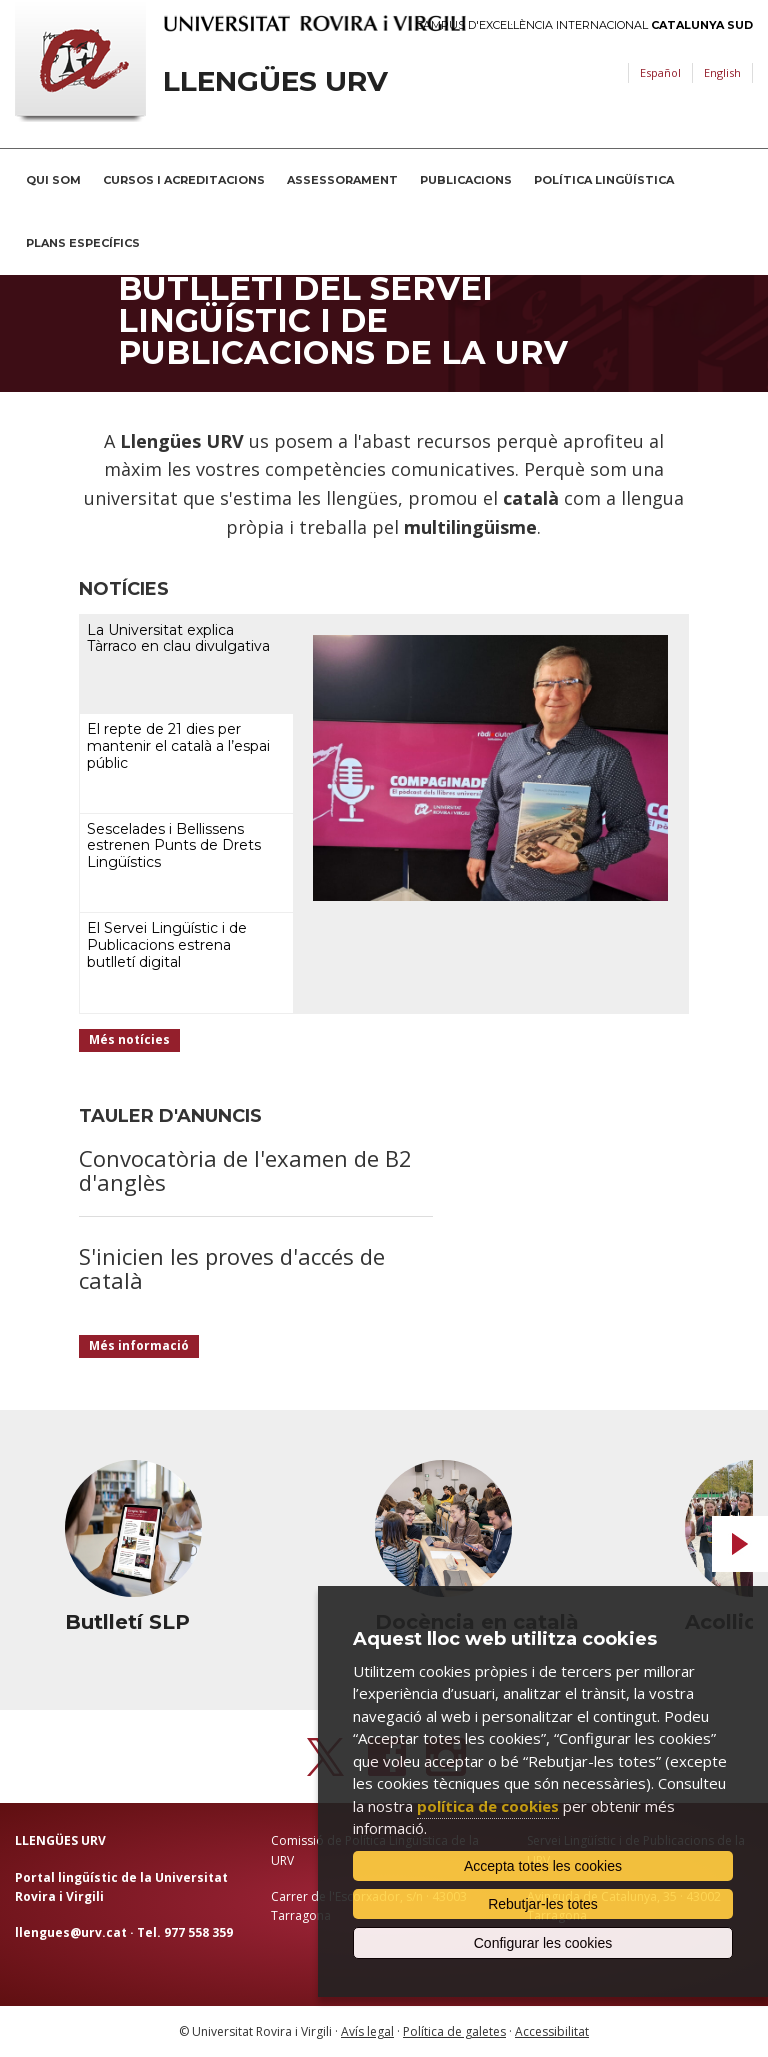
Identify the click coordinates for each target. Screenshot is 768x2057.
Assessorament (342, 180)
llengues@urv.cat (71, 1932)
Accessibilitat (552, 2031)
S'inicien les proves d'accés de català (232, 1268)
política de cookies (488, 1806)
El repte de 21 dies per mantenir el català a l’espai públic (178, 746)
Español (660, 72)
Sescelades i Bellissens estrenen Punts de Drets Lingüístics (174, 846)
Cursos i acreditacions (184, 180)
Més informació (139, 1345)
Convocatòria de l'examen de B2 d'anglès (245, 1170)
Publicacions (466, 180)
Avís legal (367, 2031)
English (722, 72)
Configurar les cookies (543, 1943)
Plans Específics (83, 243)
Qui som (53, 180)
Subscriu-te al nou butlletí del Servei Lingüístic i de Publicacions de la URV (343, 304)
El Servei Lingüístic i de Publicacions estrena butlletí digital (167, 945)
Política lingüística (604, 180)
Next (740, 1544)
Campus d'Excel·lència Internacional (584, 25)
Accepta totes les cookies (543, 1866)
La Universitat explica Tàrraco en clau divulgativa (178, 638)
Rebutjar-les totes (543, 1904)
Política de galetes (454, 2031)
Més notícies (129, 1039)
